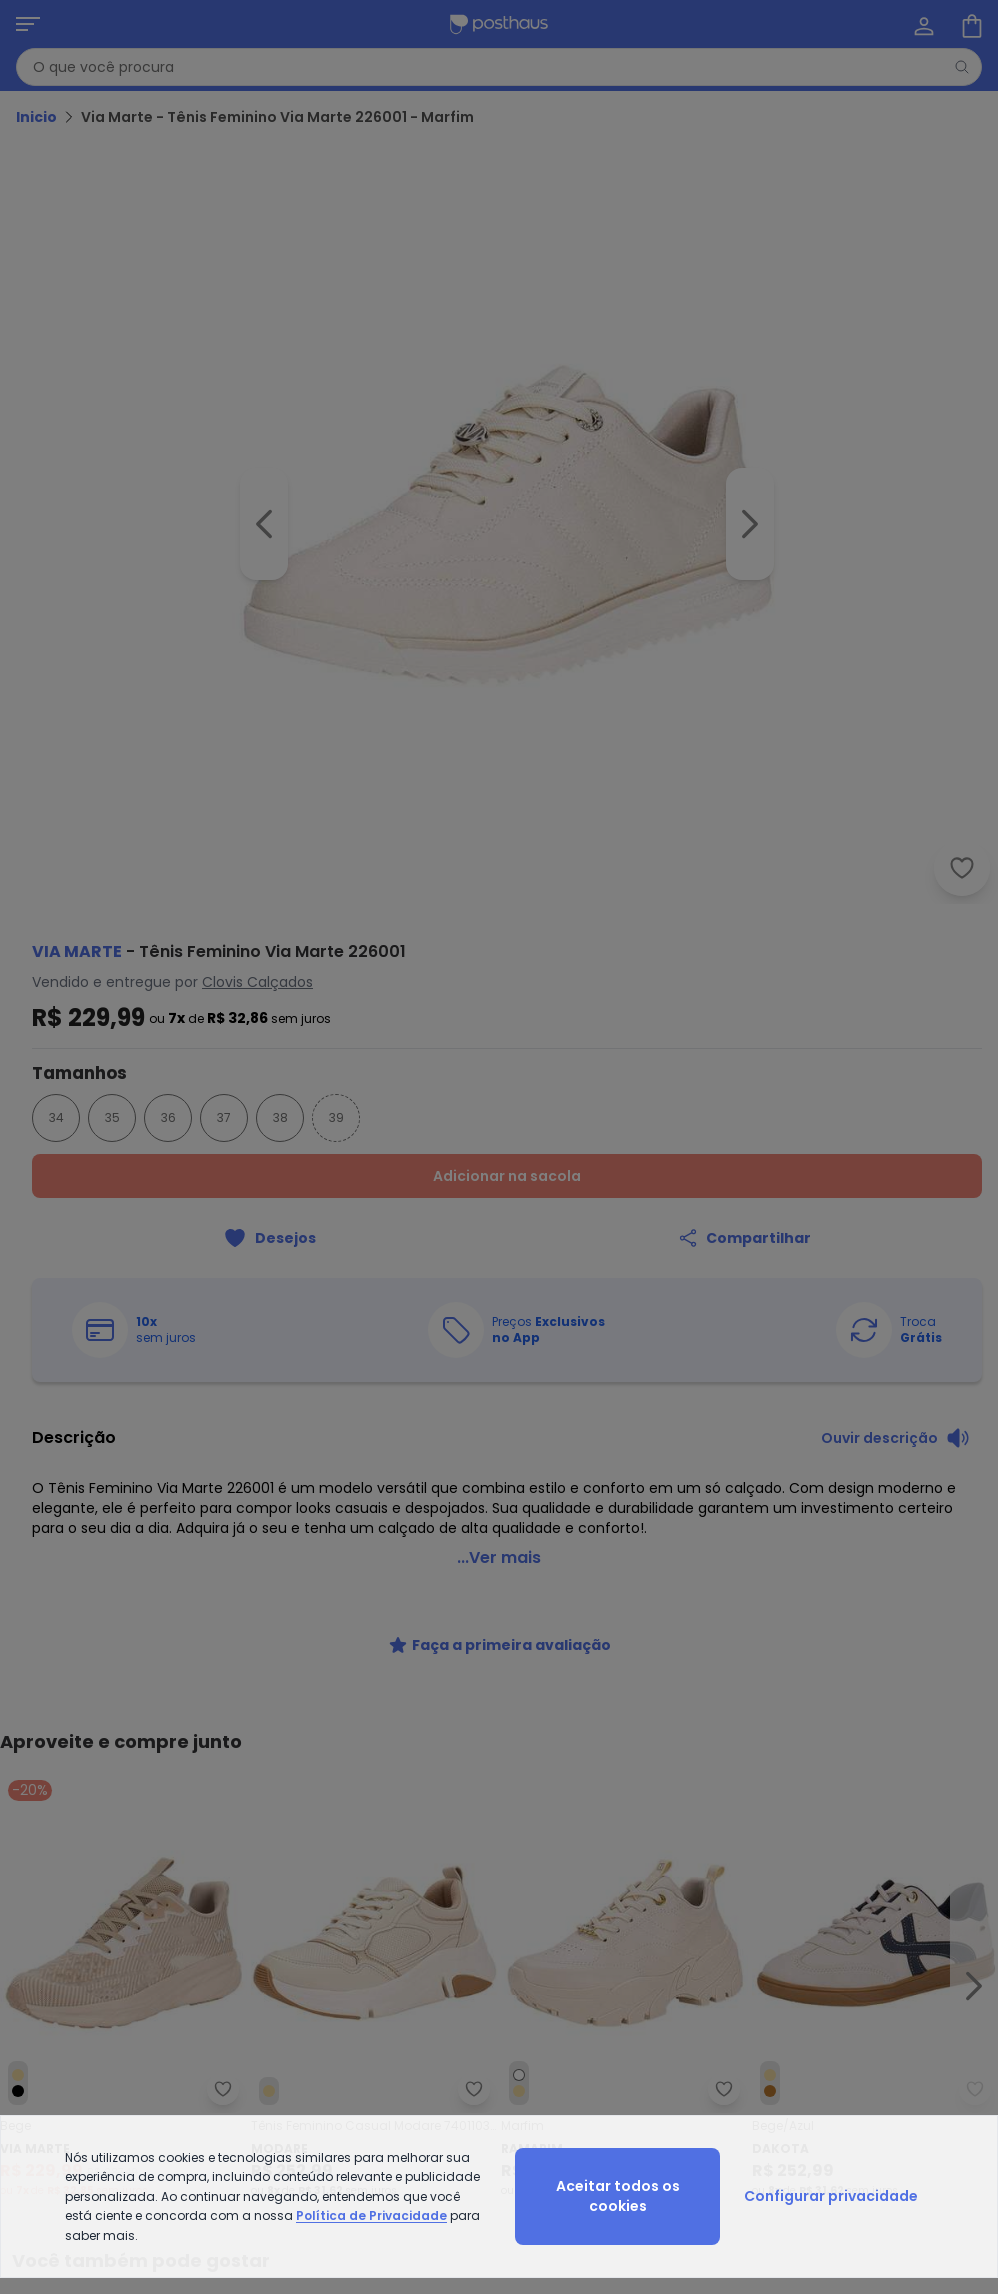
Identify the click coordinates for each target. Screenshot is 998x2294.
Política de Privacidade (371, 2215)
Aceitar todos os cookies (618, 2196)
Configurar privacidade (831, 2196)
